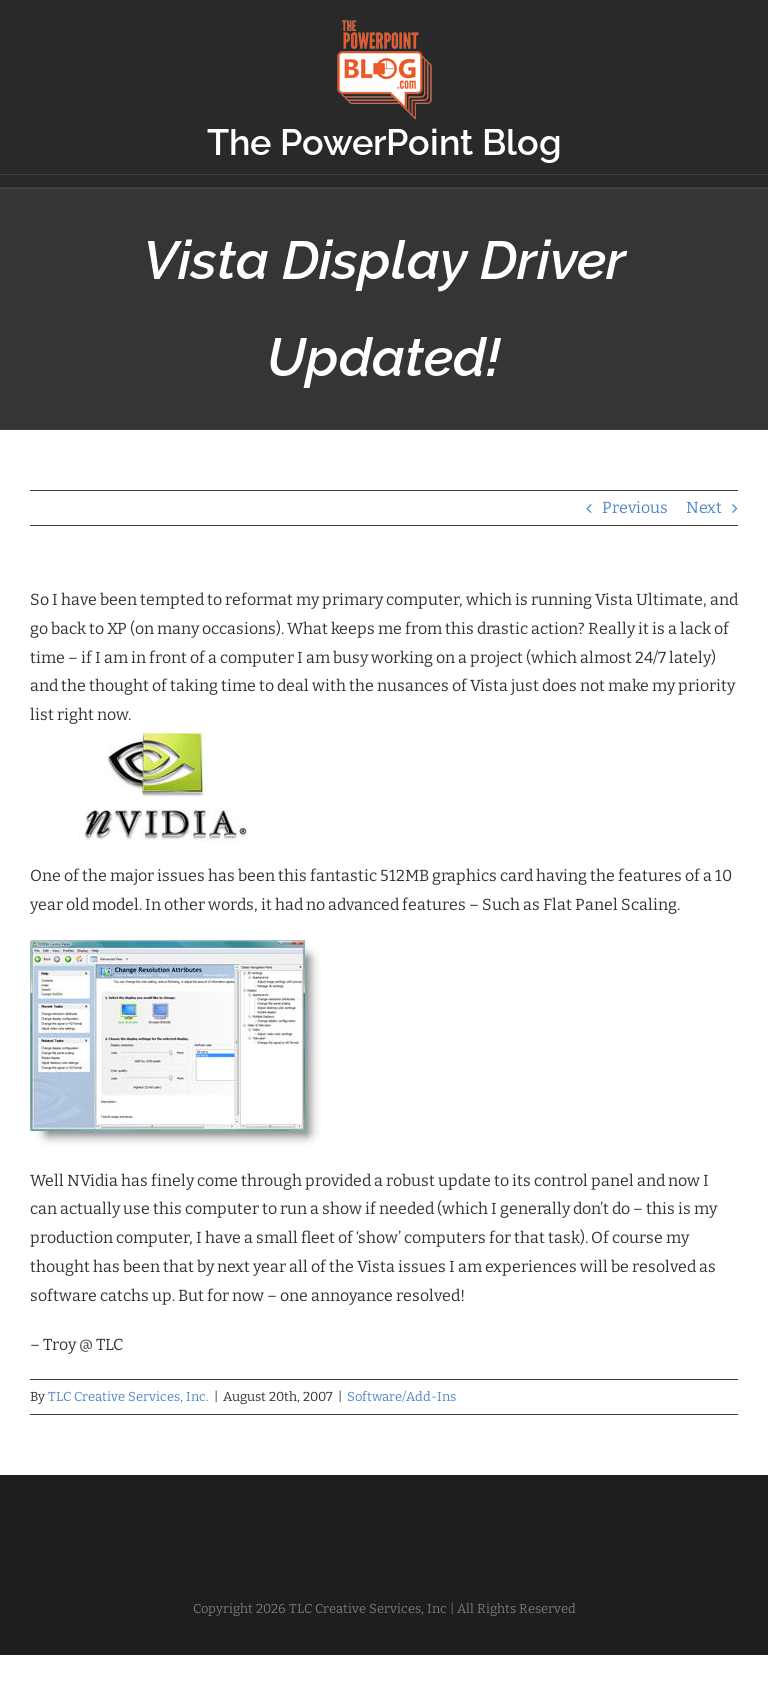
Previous (635, 507)
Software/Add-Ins (401, 1396)
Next (704, 507)
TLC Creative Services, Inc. (128, 1396)
